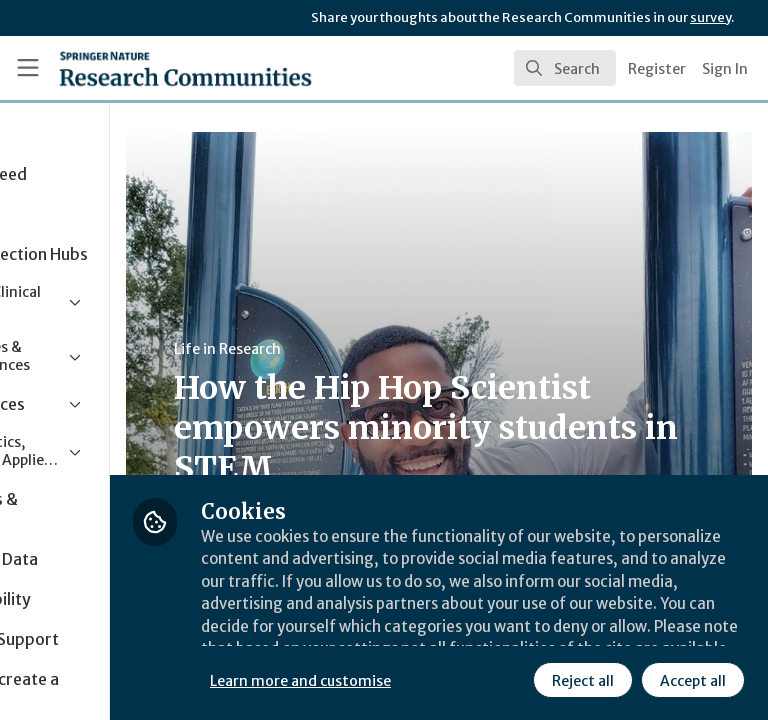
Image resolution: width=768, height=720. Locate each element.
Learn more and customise (446, 635)
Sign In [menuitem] (725, 69)
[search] (565, 68)
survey (710, 17)
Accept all (515, 679)
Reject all (405, 679)
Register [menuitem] (657, 69)
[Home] (141, 68)
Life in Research (373, 349)
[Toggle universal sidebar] (28, 68)
